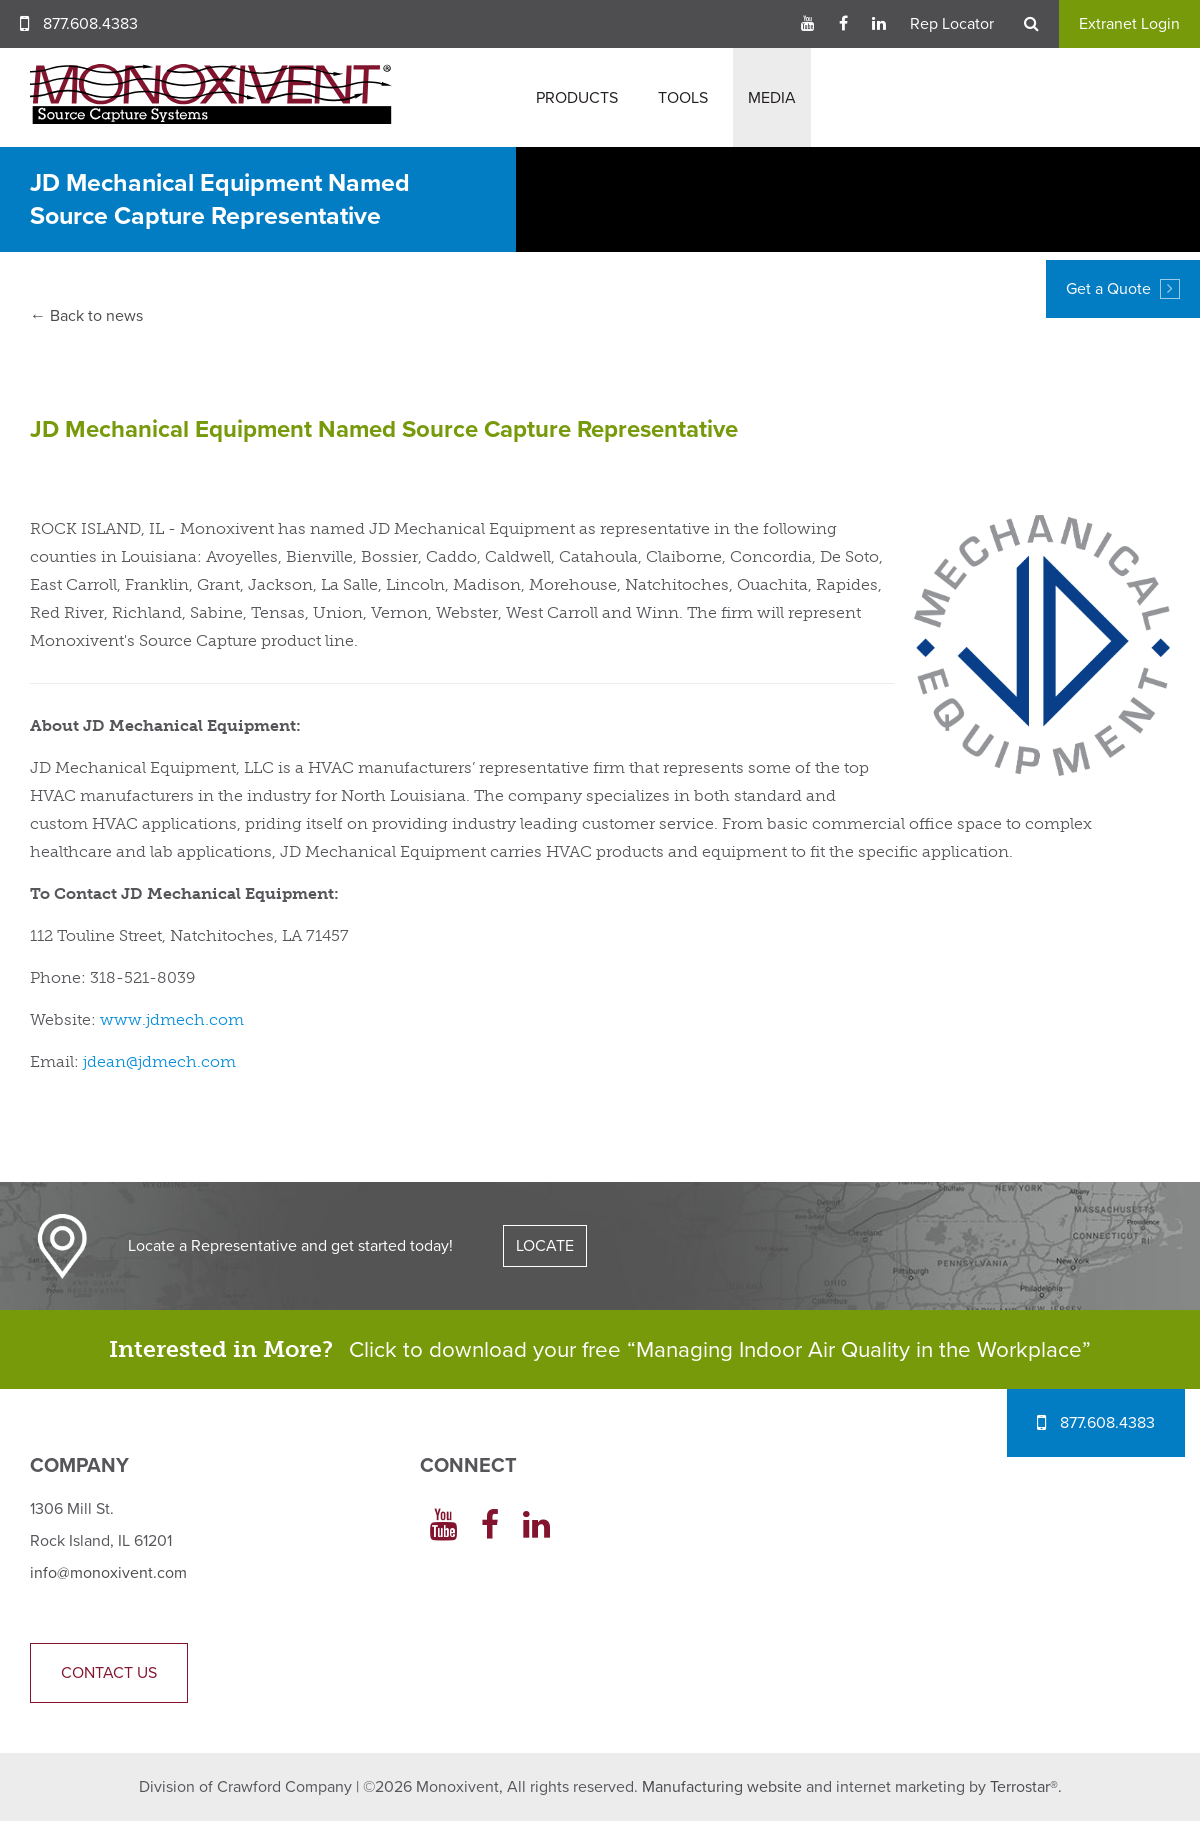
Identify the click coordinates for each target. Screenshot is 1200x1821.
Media (772, 98)
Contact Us (109, 1673)
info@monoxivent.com (108, 1573)
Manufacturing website (722, 1787)
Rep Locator (952, 24)
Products (577, 98)
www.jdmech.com (172, 1019)
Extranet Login (1129, 24)
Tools (683, 98)
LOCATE (545, 1246)
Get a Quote (1123, 289)
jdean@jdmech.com (159, 1061)
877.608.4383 (90, 24)
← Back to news (86, 316)
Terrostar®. (1026, 1787)
